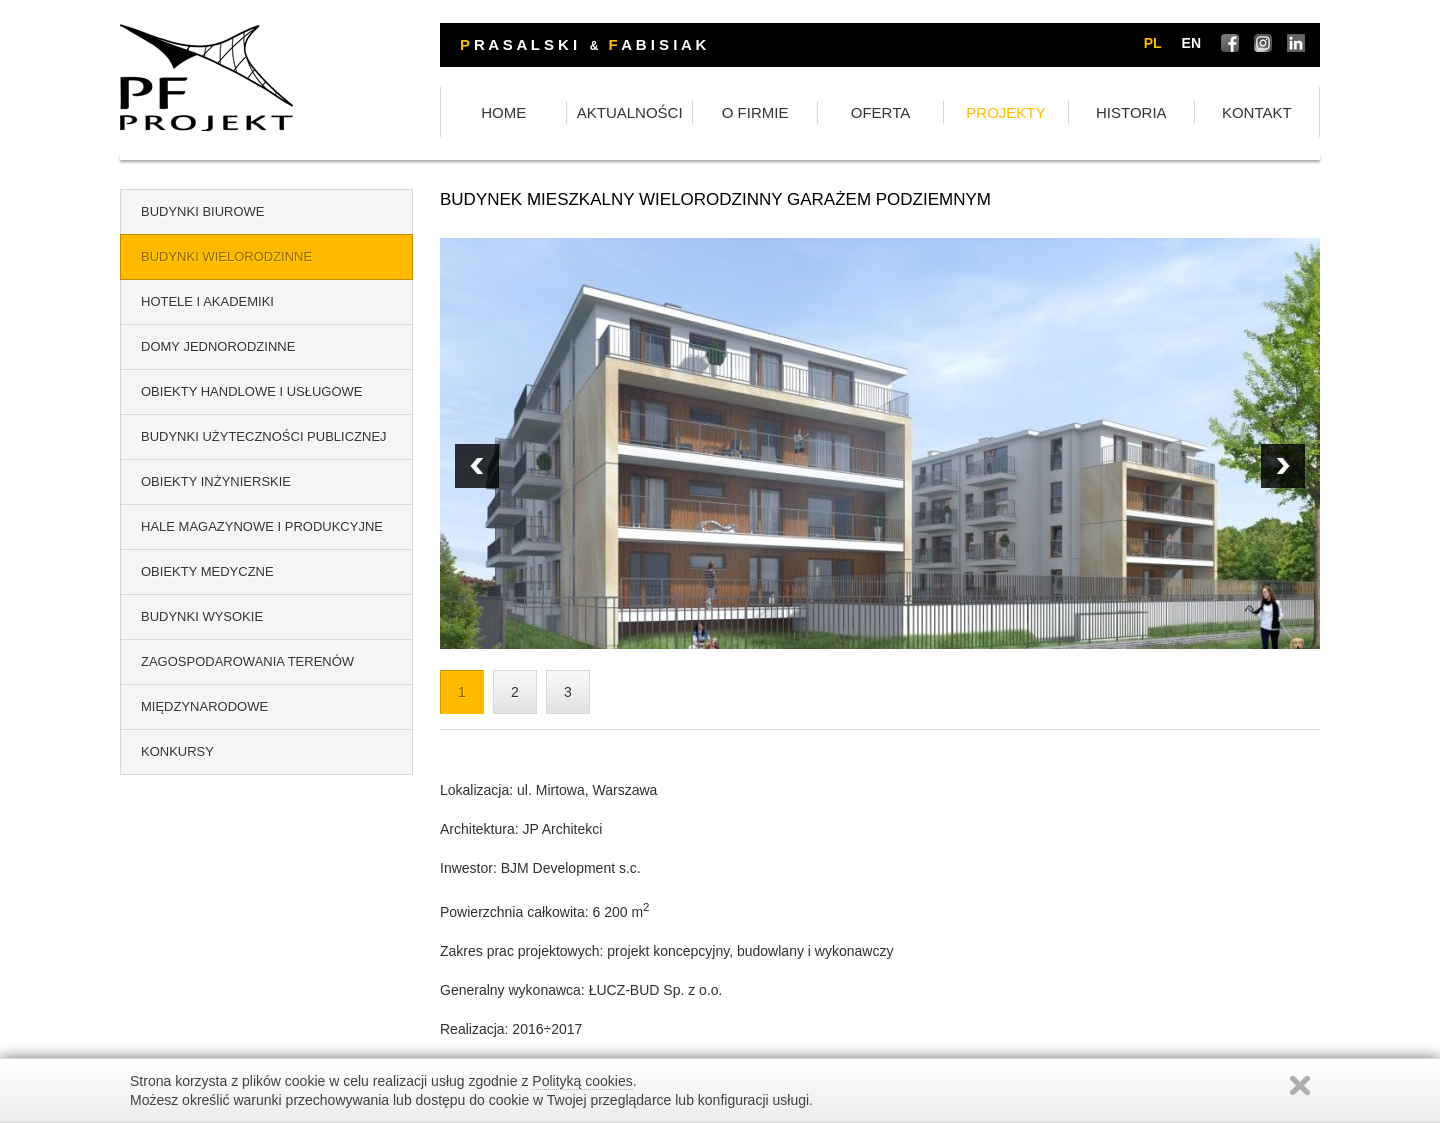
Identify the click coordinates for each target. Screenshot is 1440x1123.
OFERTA (880, 112)
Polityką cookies (582, 1081)
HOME (503, 112)
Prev (1283, 466)
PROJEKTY (1005, 112)
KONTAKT (1257, 112)
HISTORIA (1131, 112)
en (1191, 43)
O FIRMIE (755, 112)
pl (1153, 43)
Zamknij (1300, 1085)
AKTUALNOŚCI (630, 112)
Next (477, 466)
